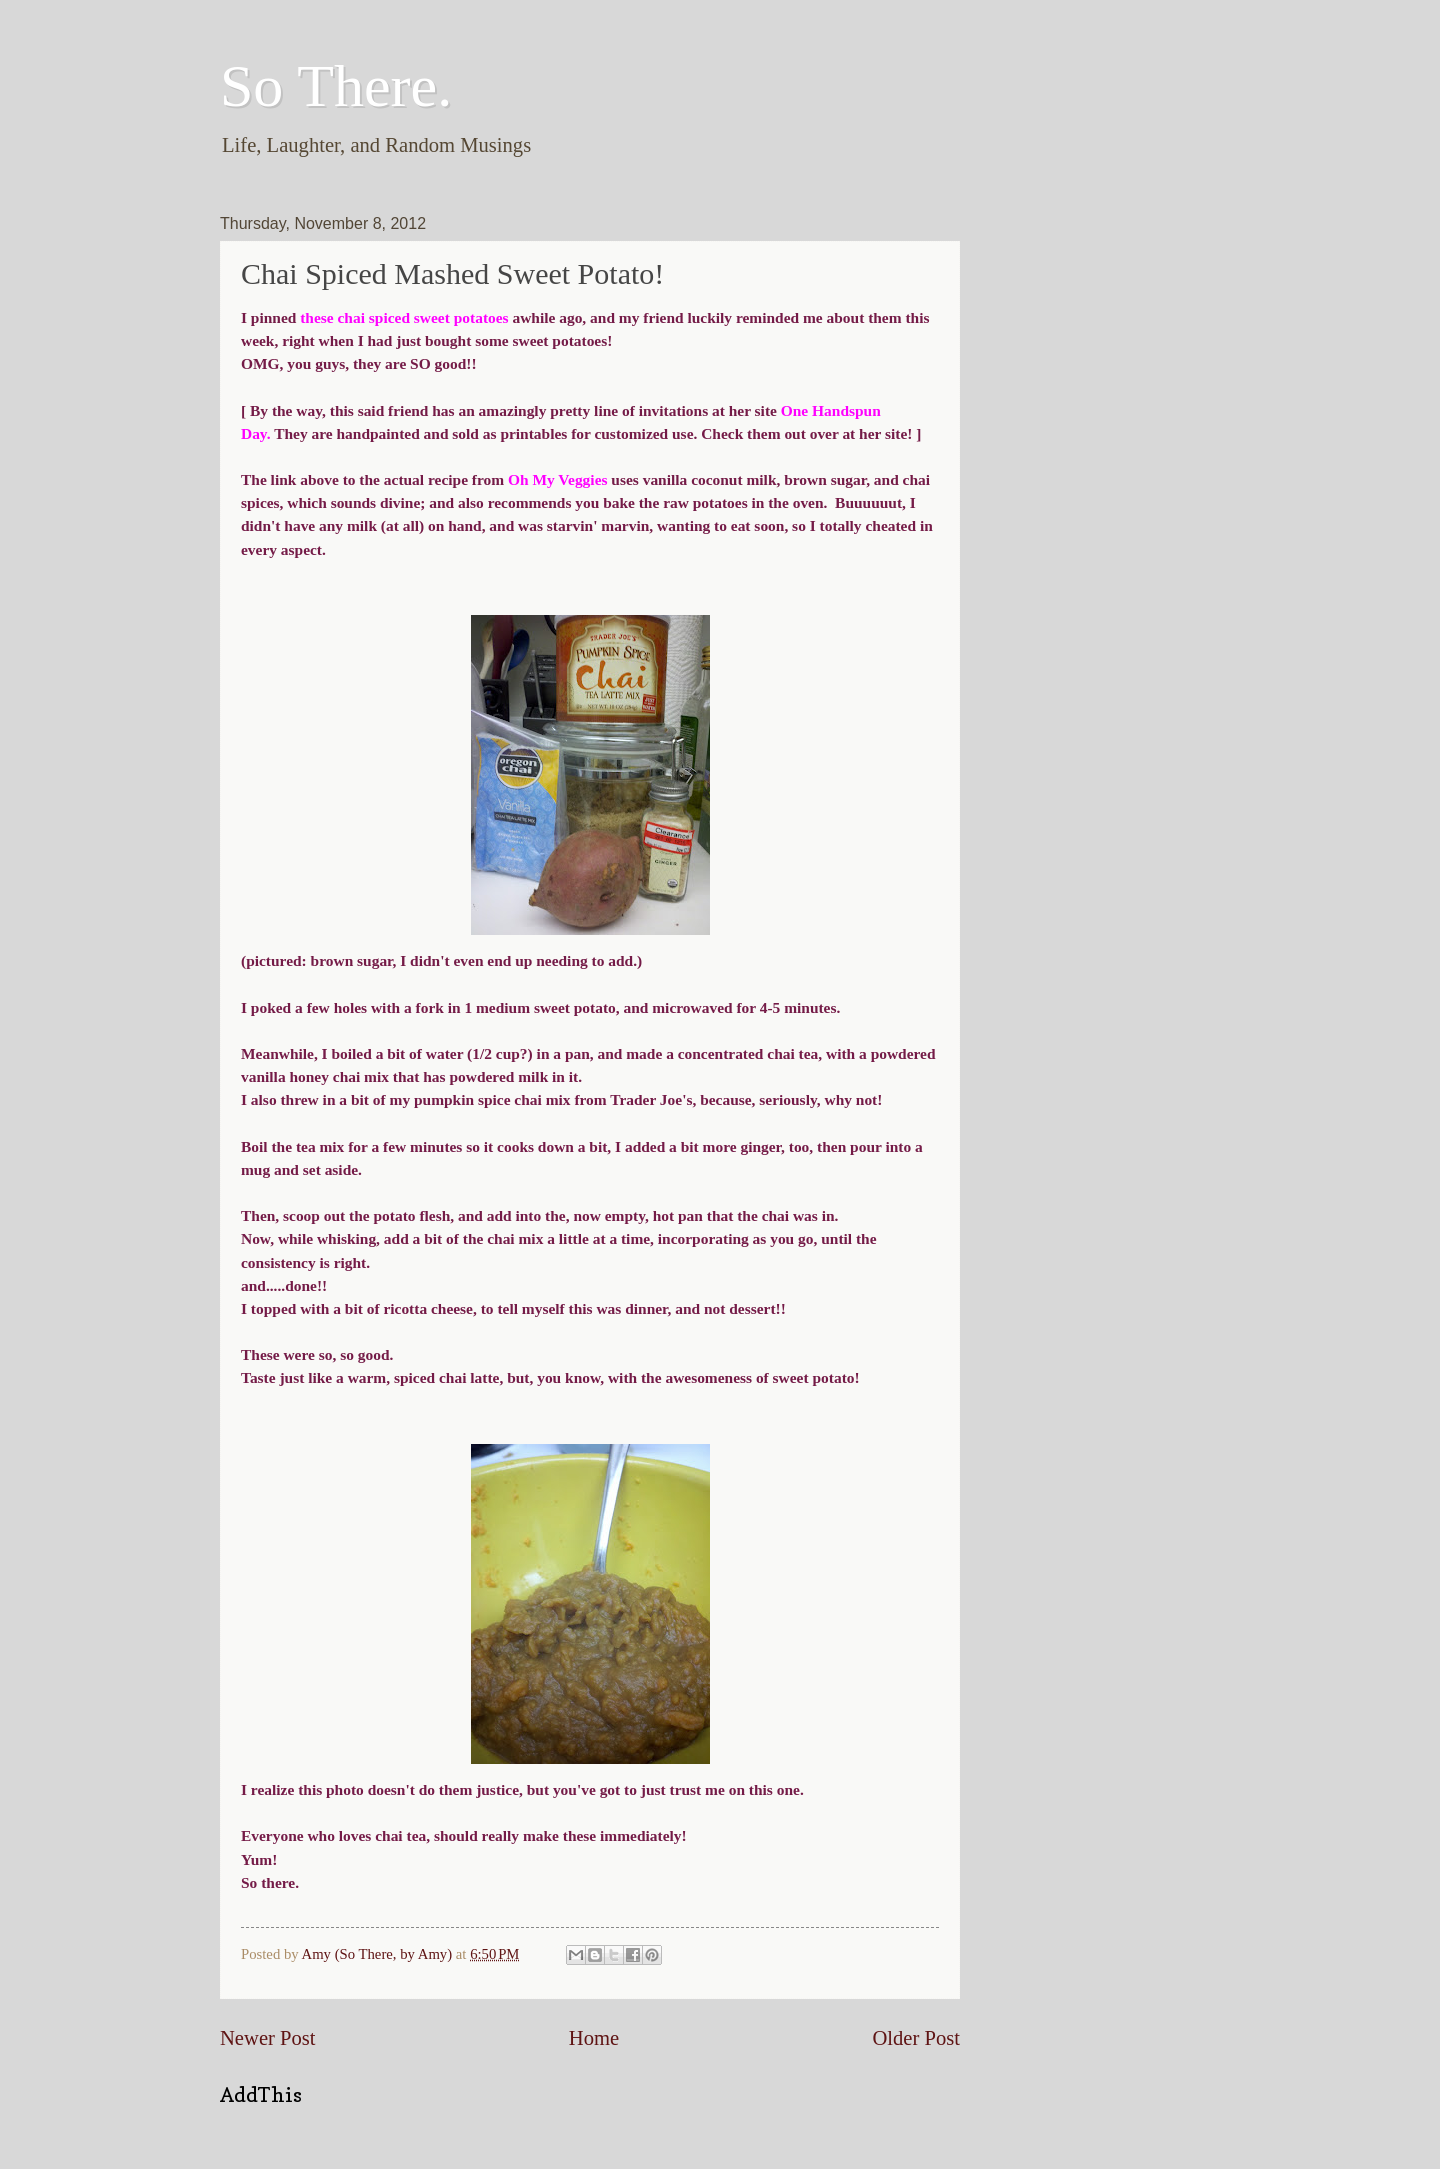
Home (594, 2038)
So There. (336, 86)
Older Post (916, 2038)
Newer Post (268, 2038)
